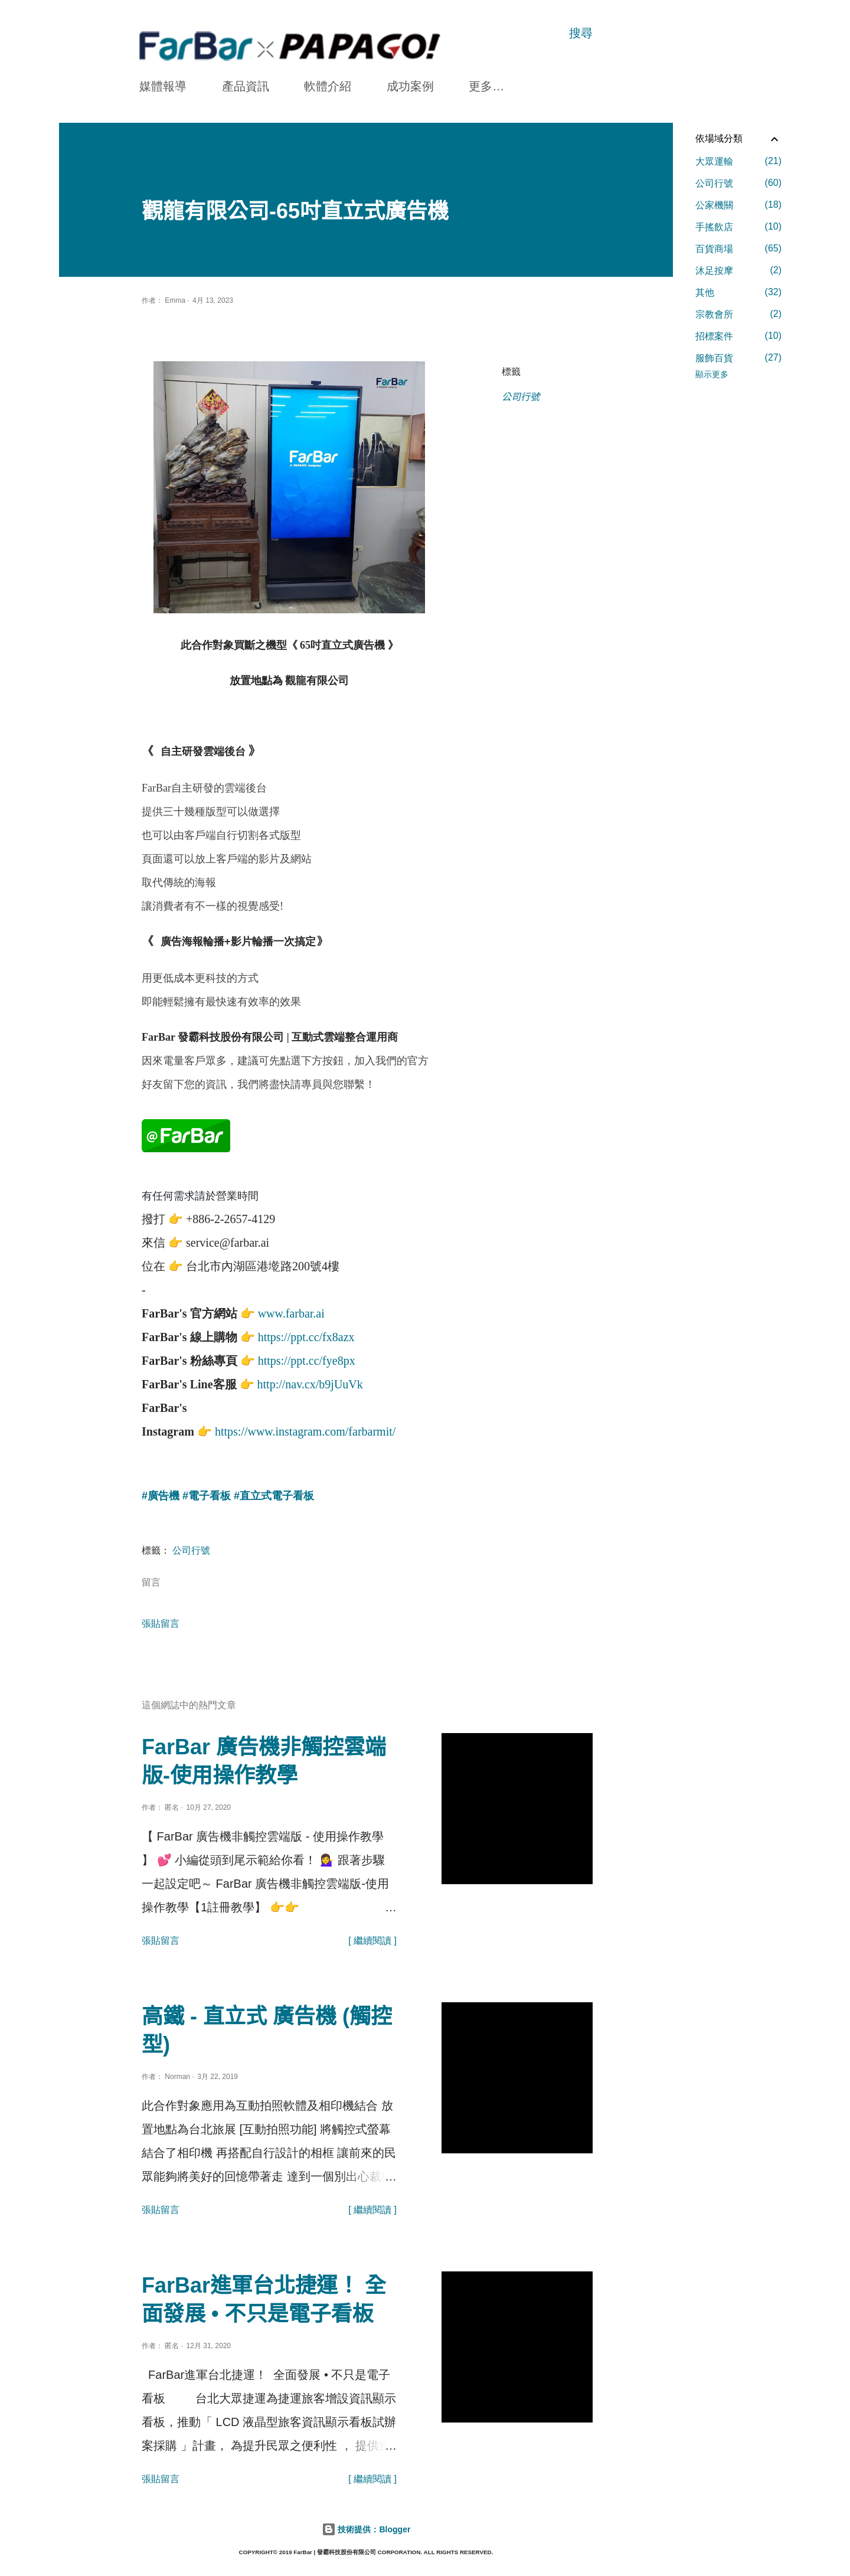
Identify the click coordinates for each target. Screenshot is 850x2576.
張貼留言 (160, 1621)
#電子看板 (206, 1493)
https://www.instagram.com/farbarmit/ (305, 1429)
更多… (486, 86)
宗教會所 (738, 314)
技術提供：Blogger (366, 2527)
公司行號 (521, 397)
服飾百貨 (738, 357)
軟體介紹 (327, 86)
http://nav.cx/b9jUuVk (310, 1381)
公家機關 (738, 205)
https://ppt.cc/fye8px (306, 1358)
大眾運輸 (738, 161)
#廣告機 (160, 1493)
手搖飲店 (738, 226)
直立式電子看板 (277, 1493)
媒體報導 (163, 86)
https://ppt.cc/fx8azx (306, 1334)
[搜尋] (581, 33)
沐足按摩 (738, 270)
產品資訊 (245, 86)
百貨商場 (738, 248)
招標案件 (738, 336)
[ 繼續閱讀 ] (372, 1938)
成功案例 (410, 86)
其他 (738, 292)
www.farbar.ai (291, 1311)
